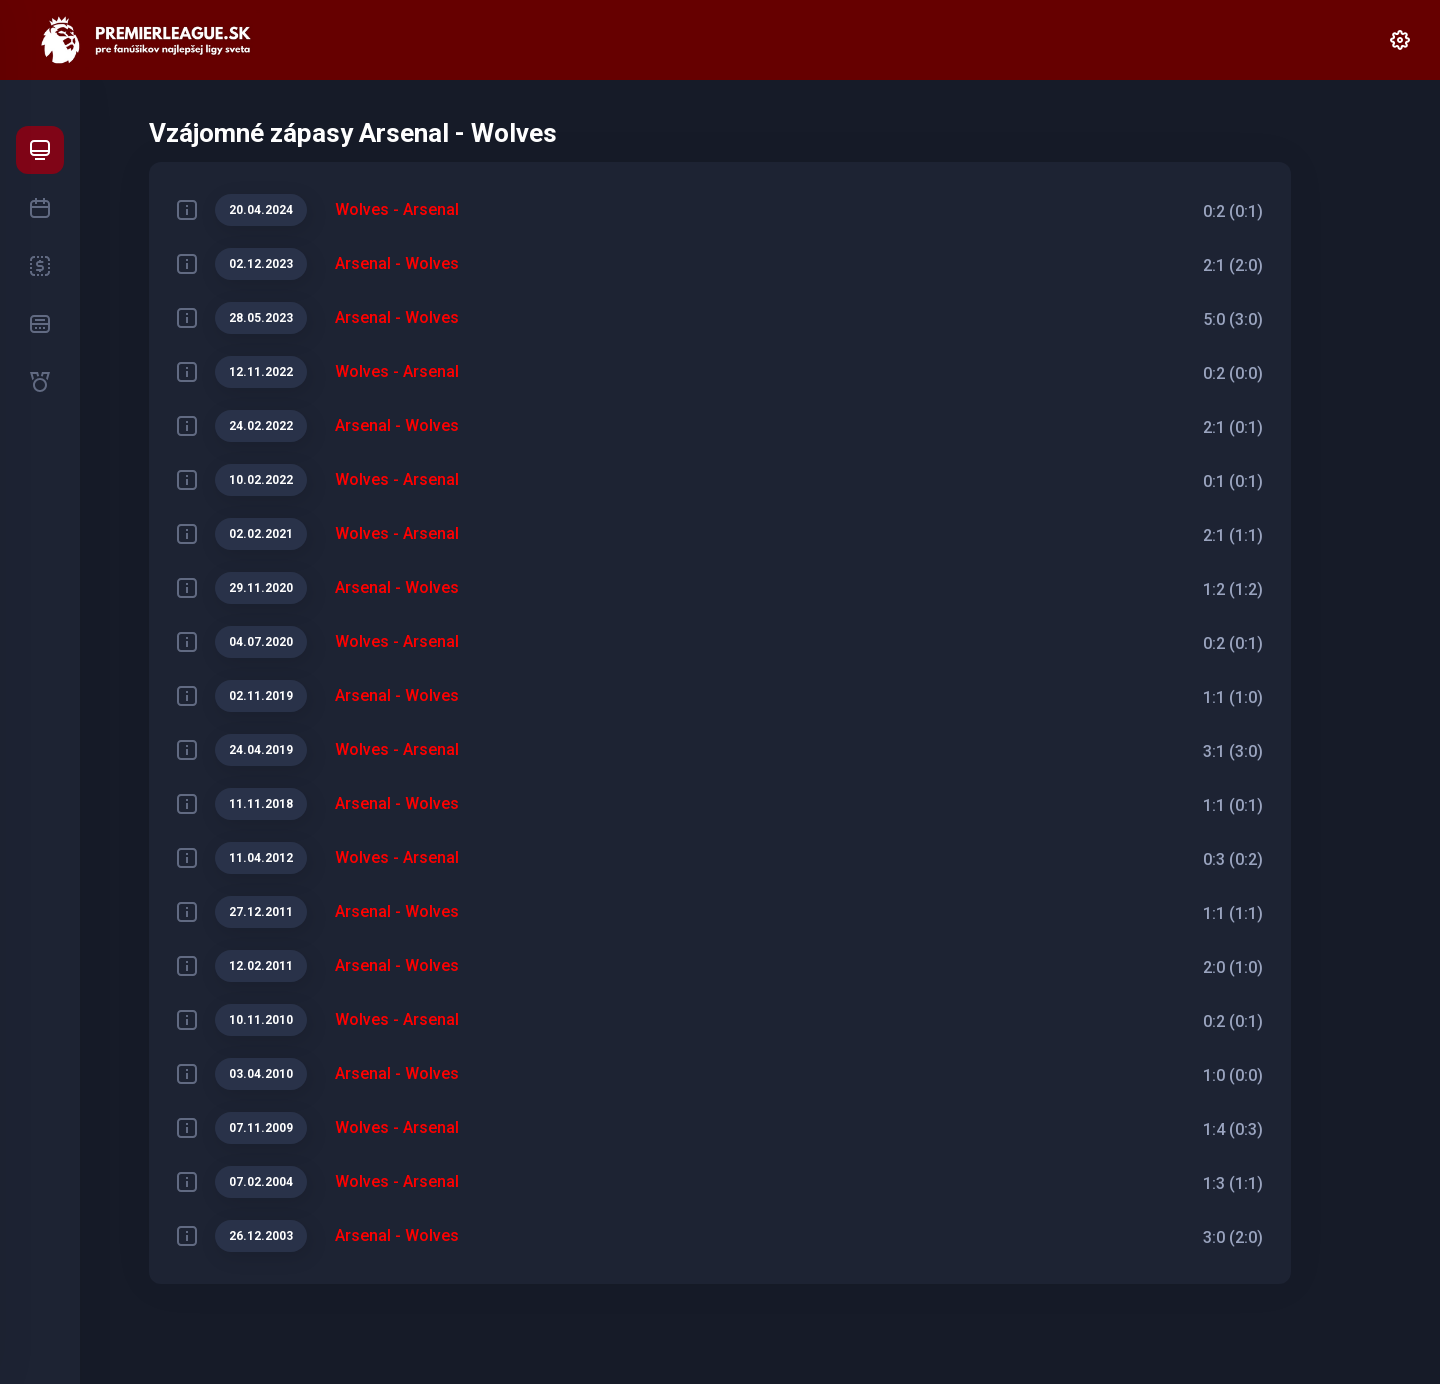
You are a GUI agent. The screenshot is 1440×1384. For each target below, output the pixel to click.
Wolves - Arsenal (397, 209)
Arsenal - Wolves (397, 263)
